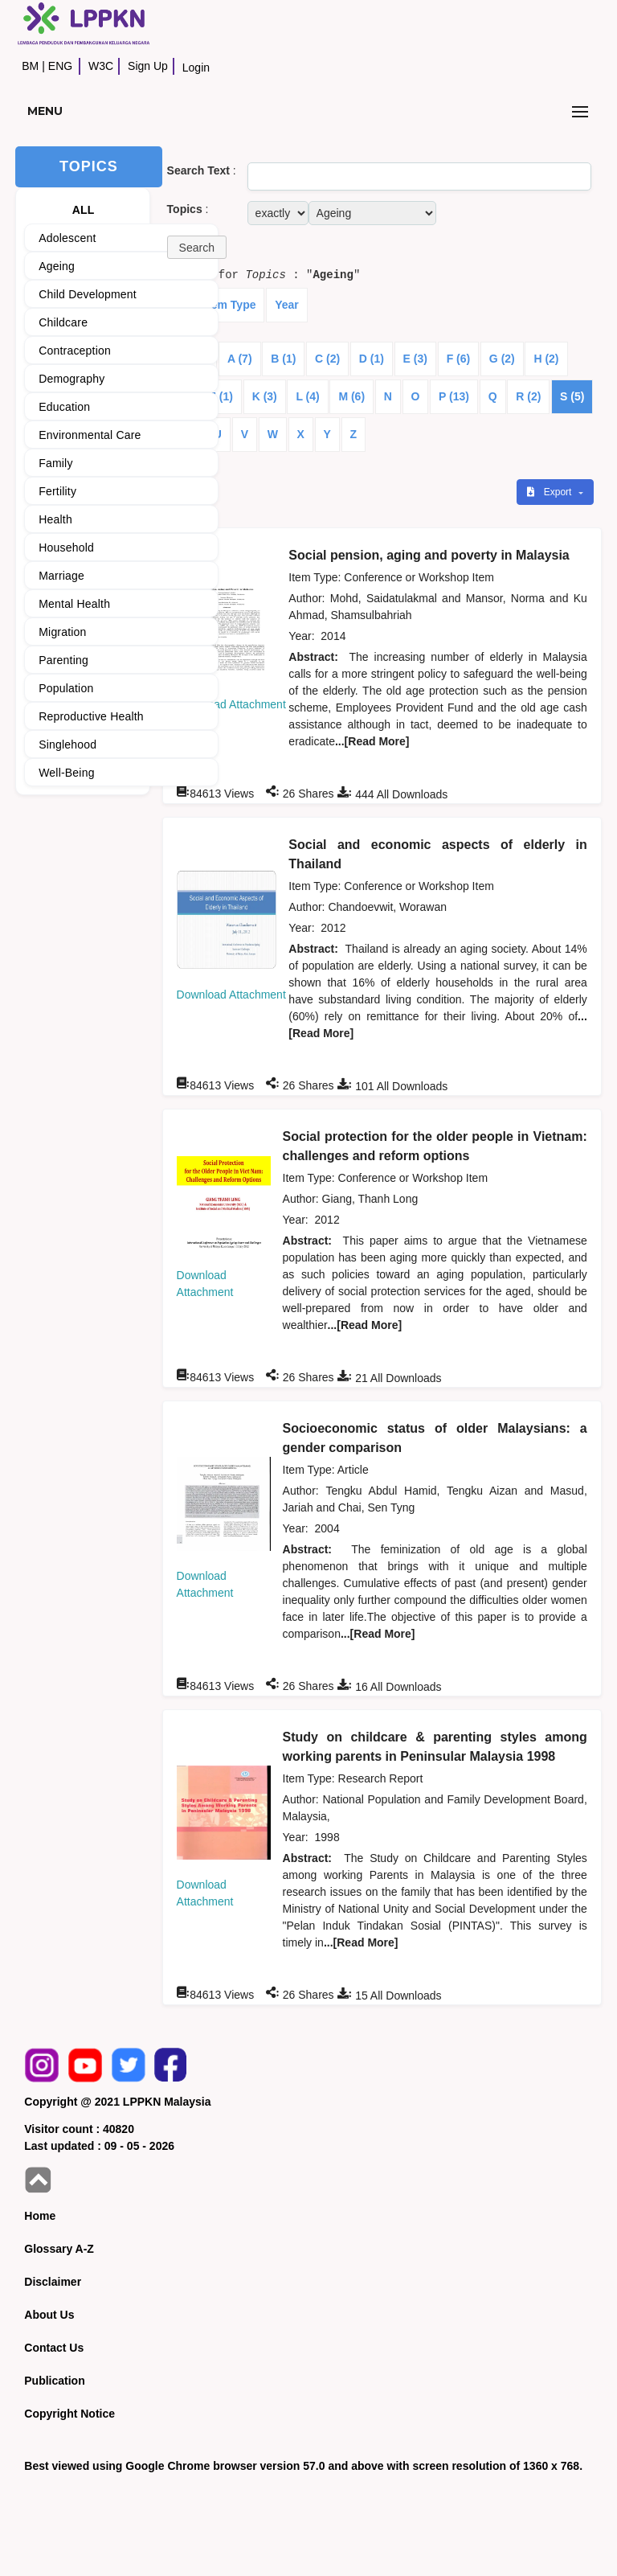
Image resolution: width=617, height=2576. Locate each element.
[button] (197, 247)
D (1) (371, 358)
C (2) (327, 358)
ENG (60, 65)
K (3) (264, 396)
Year (287, 304)
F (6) (459, 358)
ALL (83, 209)
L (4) (307, 396)
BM (30, 65)
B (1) (283, 358)
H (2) (545, 358)
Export (550, 492)
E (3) (415, 358)
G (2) (502, 358)
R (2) (528, 396)
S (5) (572, 396)
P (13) (454, 396)
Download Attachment (231, 704)
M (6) (351, 396)
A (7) (239, 358)
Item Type (229, 304)
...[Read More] (372, 741)
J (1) (221, 396)
